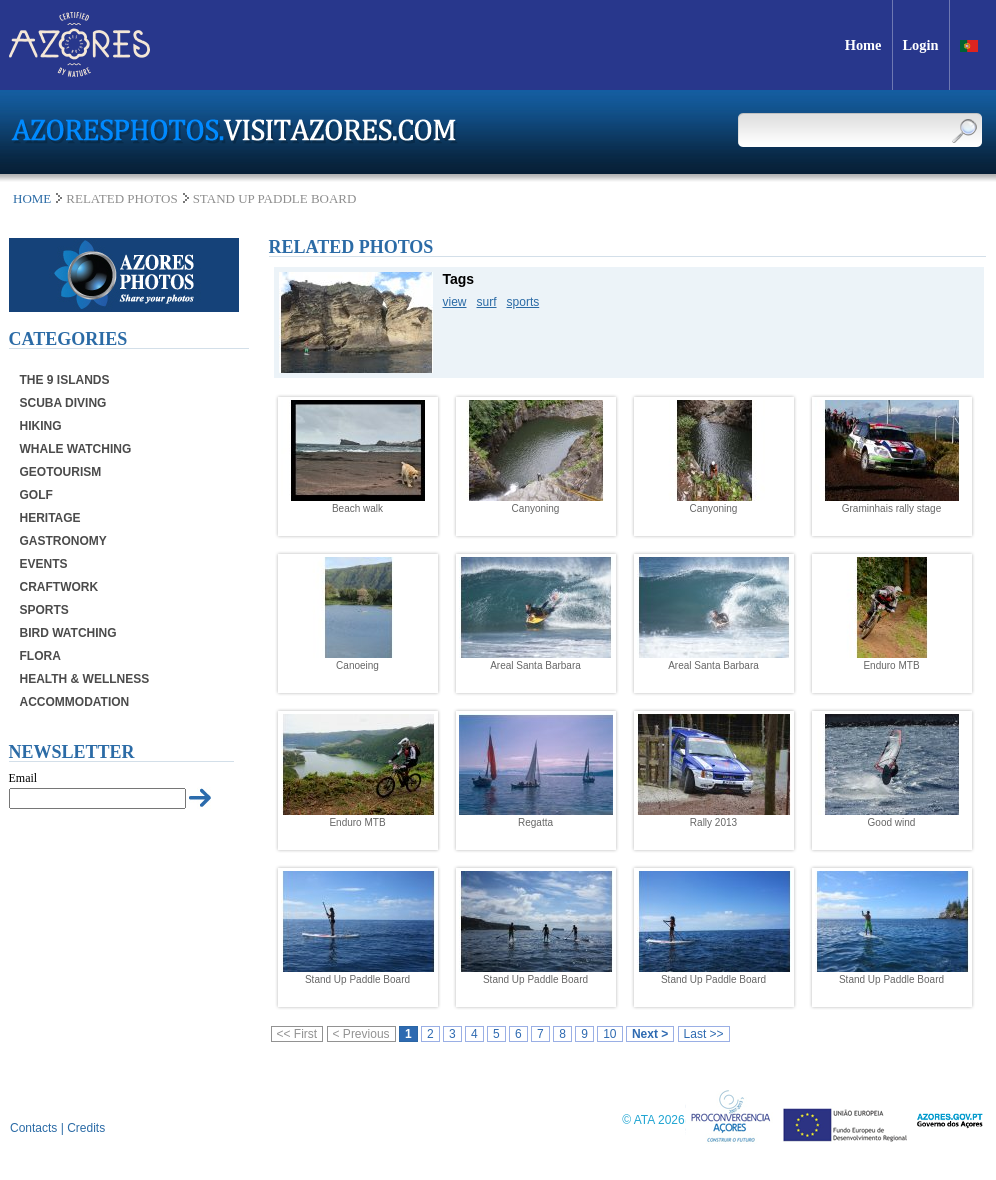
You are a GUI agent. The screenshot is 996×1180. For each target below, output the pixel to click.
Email (23, 778)
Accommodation (75, 702)
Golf (36, 495)
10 (609, 1034)
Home (32, 198)
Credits (86, 1128)
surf (487, 302)
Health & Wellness (85, 679)
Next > (650, 1034)
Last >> (704, 1034)
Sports (44, 610)
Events (44, 564)
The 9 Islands (65, 380)
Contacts (33, 1128)
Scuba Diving (63, 403)
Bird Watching (68, 633)
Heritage (50, 518)
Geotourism (61, 472)
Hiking (41, 426)
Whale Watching (76, 449)
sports (523, 302)
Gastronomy (63, 541)
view (455, 302)
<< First (297, 1034)
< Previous (361, 1034)
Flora (40, 656)
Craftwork (59, 587)
